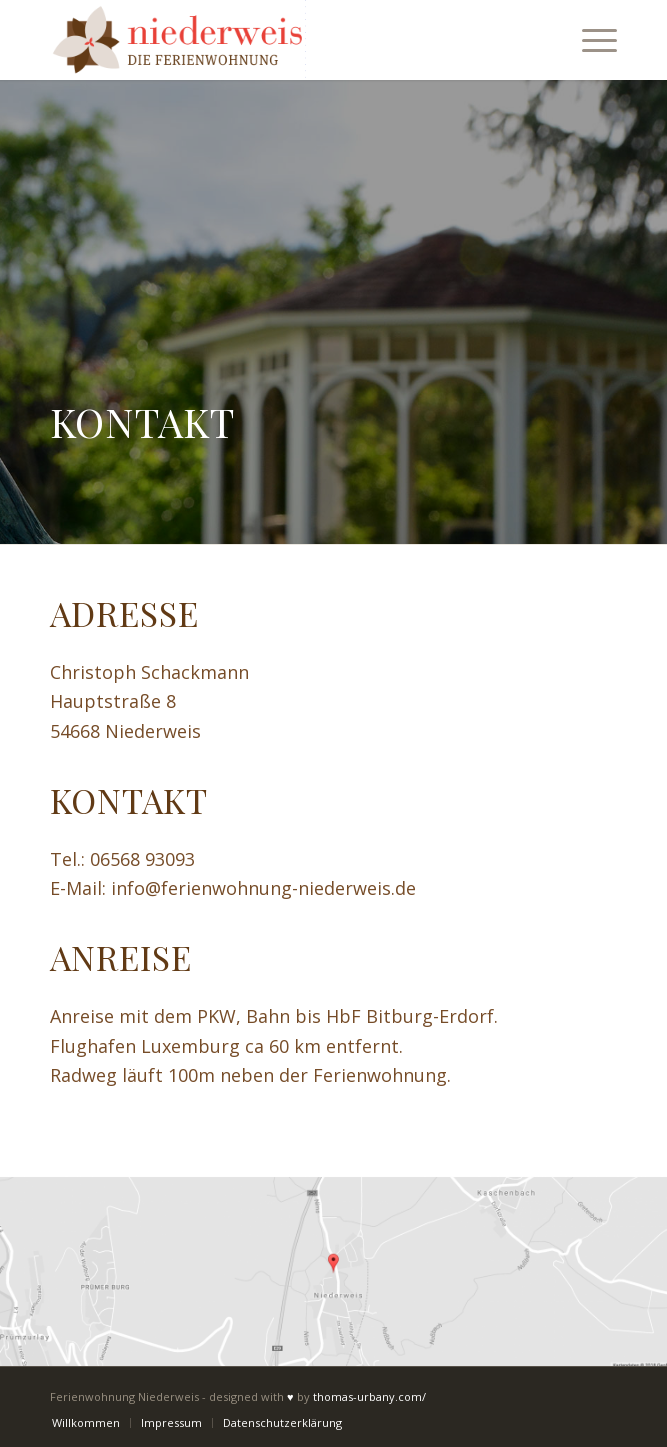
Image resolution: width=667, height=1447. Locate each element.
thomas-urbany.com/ (369, 1396)
